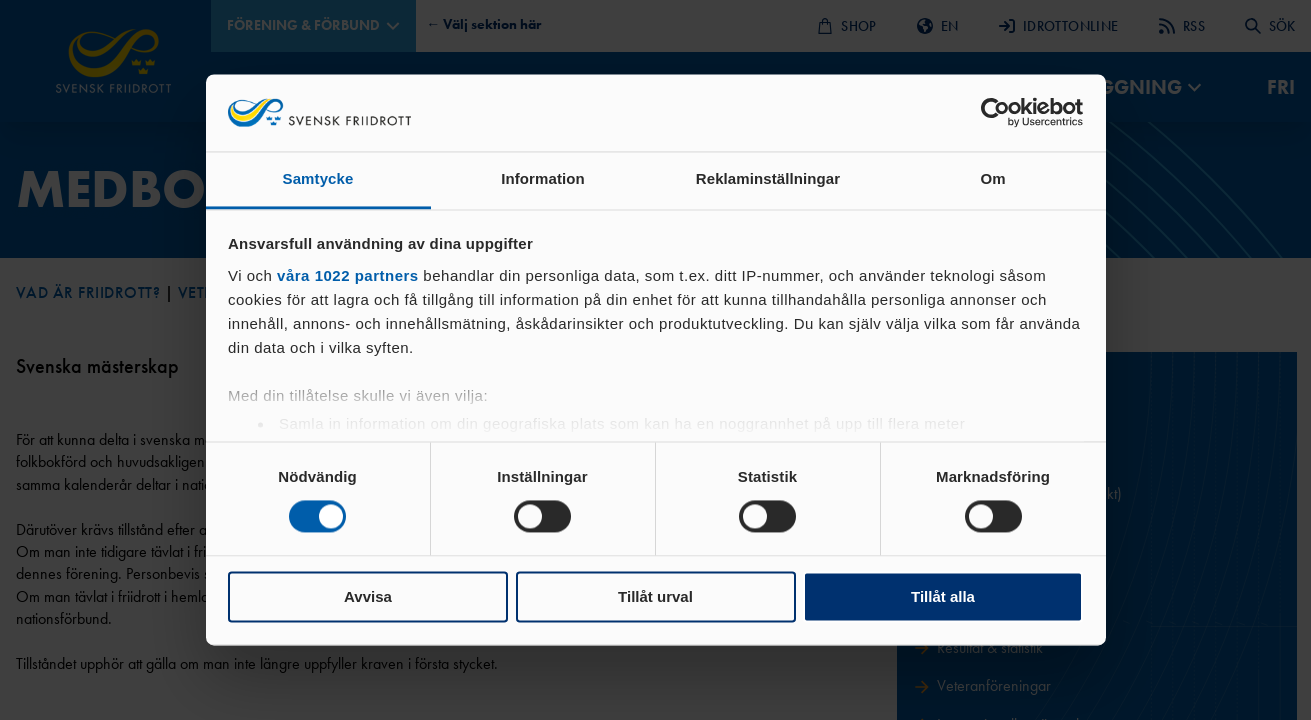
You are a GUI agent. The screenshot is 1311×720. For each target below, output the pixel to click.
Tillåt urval (655, 596)
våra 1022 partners (348, 275)
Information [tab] (543, 178)
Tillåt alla (943, 596)
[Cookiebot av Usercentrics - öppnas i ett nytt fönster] (995, 113)
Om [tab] (992, 178)
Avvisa (368, 596)
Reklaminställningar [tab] (768, 178)
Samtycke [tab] (318, 178)
